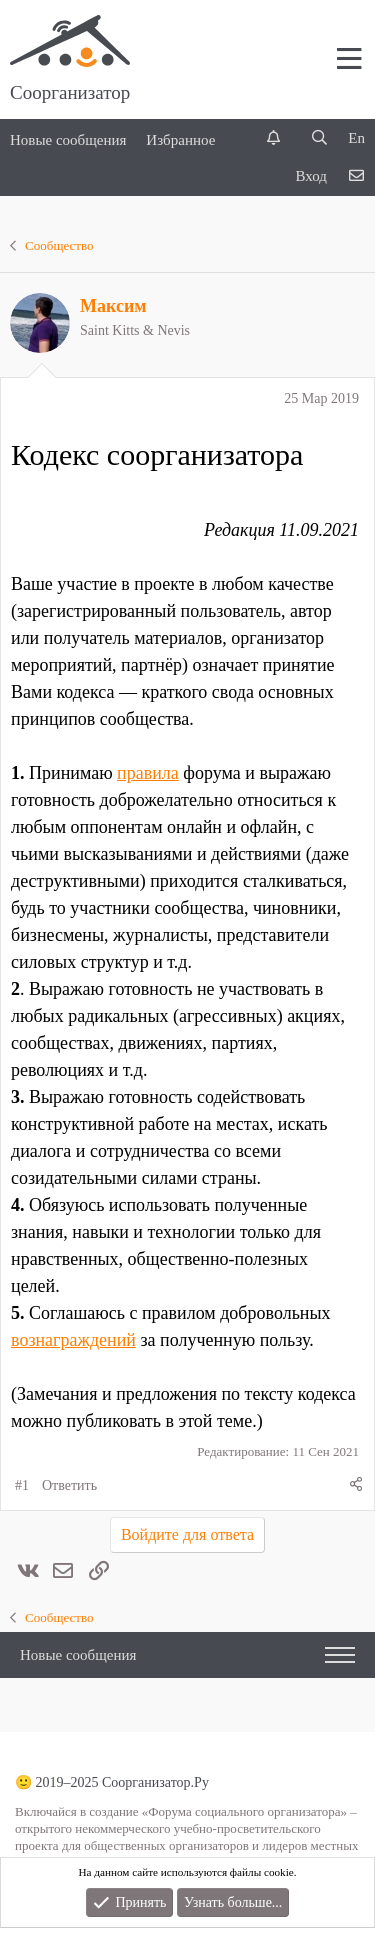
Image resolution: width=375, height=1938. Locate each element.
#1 (22, 1485)
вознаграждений (73, 1340)
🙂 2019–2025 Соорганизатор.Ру (112, 1782)
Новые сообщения (68, 140)
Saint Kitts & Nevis (135, 330)
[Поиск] (319, 138)
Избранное (180, 140)
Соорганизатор (70, 92)
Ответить (69, 1485)
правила (148, 773)
